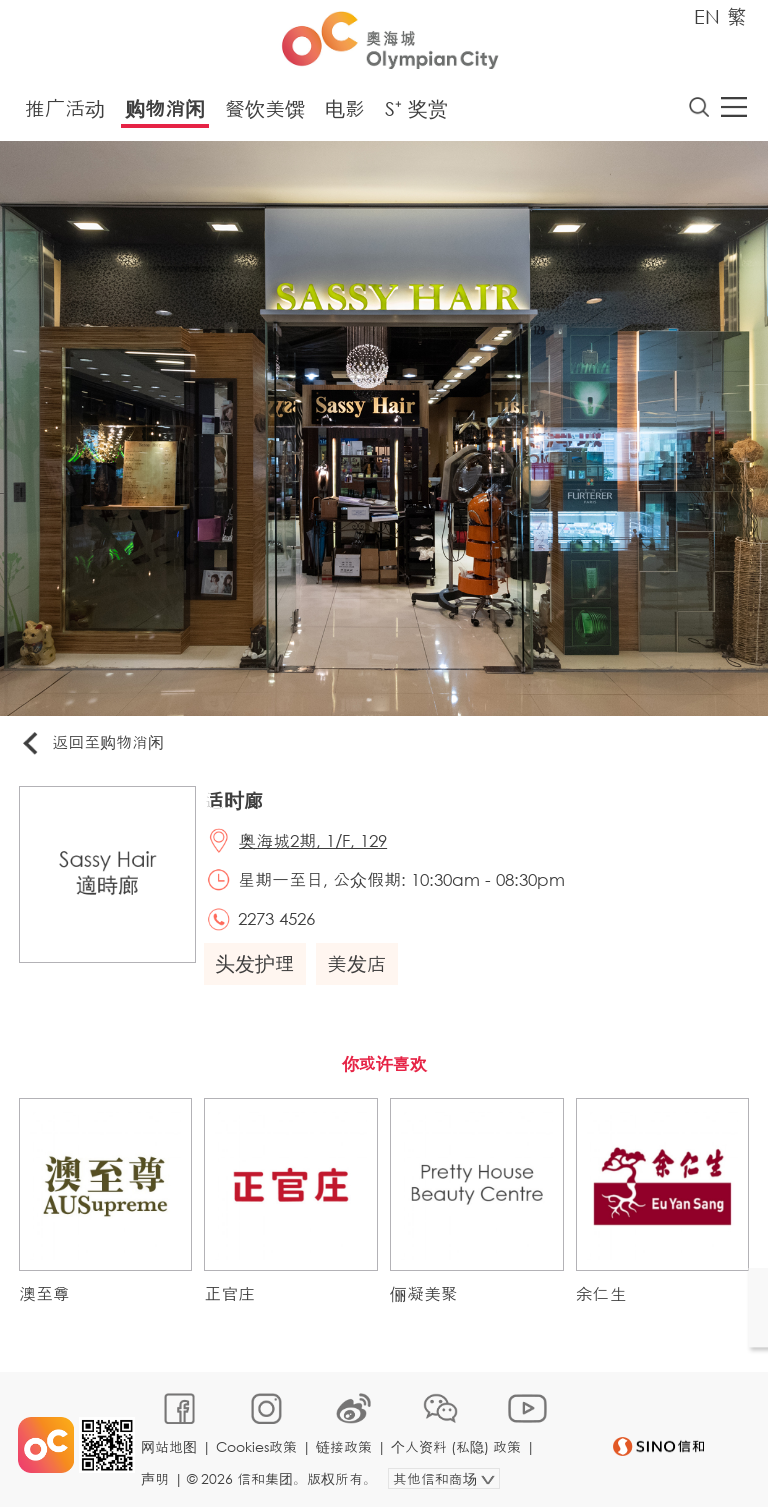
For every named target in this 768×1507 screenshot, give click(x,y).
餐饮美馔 (265, 109)
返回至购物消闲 (94, 744)
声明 (156, 1473)
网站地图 (170, 1443)
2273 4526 (279, 922)
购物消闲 (165, 109)
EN (707, 16)
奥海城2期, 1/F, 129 (316, 842)
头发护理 (257, 968)
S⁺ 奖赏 (416, 109)
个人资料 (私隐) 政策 (457, 1443)
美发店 (359, 968)
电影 (345, 109)
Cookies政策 (257, 1443)
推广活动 (65, 109)
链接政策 (345, 1443)
